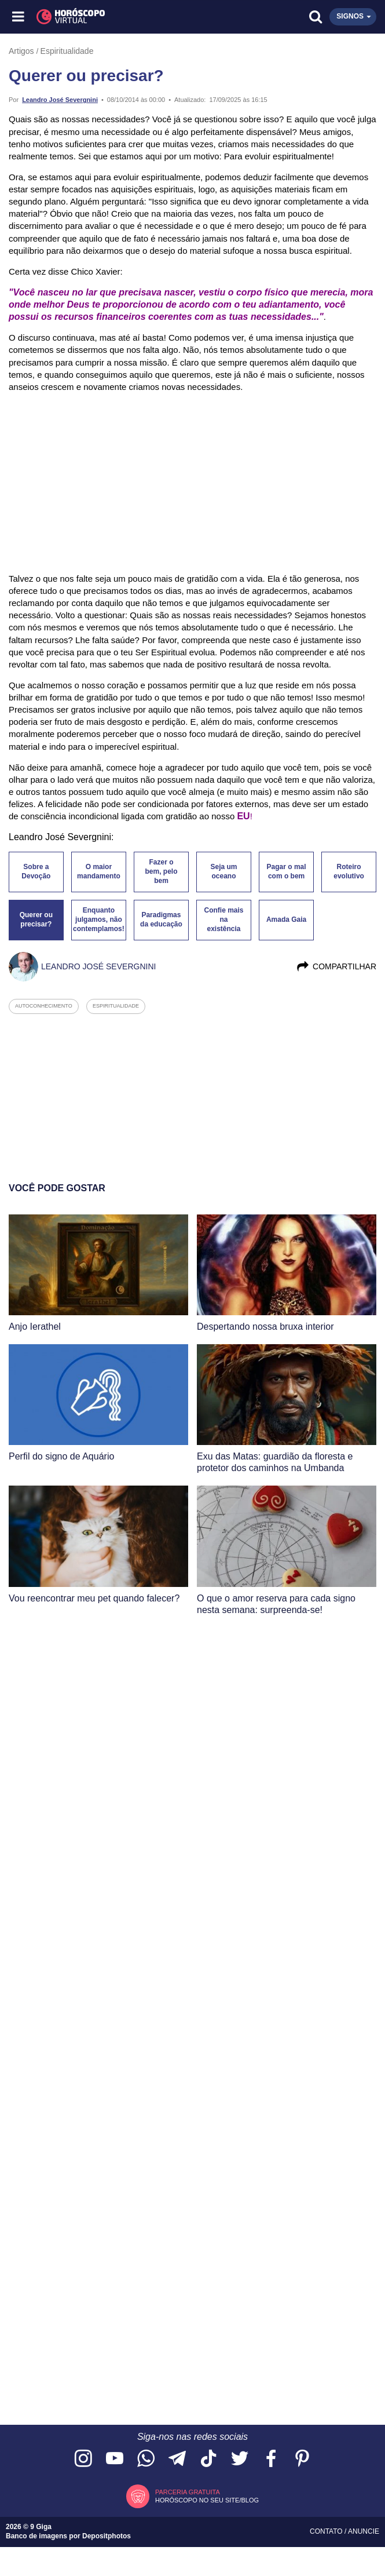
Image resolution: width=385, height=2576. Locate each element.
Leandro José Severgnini (60, 99)
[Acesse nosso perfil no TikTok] (208, 2459)
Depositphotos (106, 2536)
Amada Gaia (286, 919)
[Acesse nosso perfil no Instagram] (83, 2459)
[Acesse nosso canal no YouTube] (114, 2459)
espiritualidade (116, 1006)
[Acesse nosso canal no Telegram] (177, 2459)
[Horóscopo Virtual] (106, 17)
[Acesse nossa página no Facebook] (271, 2459)
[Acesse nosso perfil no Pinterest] (302, 2459)
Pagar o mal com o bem (286, 871)
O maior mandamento (98, 871)
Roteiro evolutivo (348, 871)
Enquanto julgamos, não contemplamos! (98, 919)
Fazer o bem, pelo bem (161, 871)
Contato (327, 2531)
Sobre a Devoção (35, 871)
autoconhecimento (43, 1006)
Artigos (21, 51)
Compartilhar (336, 966)
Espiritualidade (67, 51)
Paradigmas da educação (161, 919)
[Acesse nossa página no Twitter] (240, 2459)
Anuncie (363, 2531)
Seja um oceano (224, 871)
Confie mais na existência (224, 919)
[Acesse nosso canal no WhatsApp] (146, 2459)
